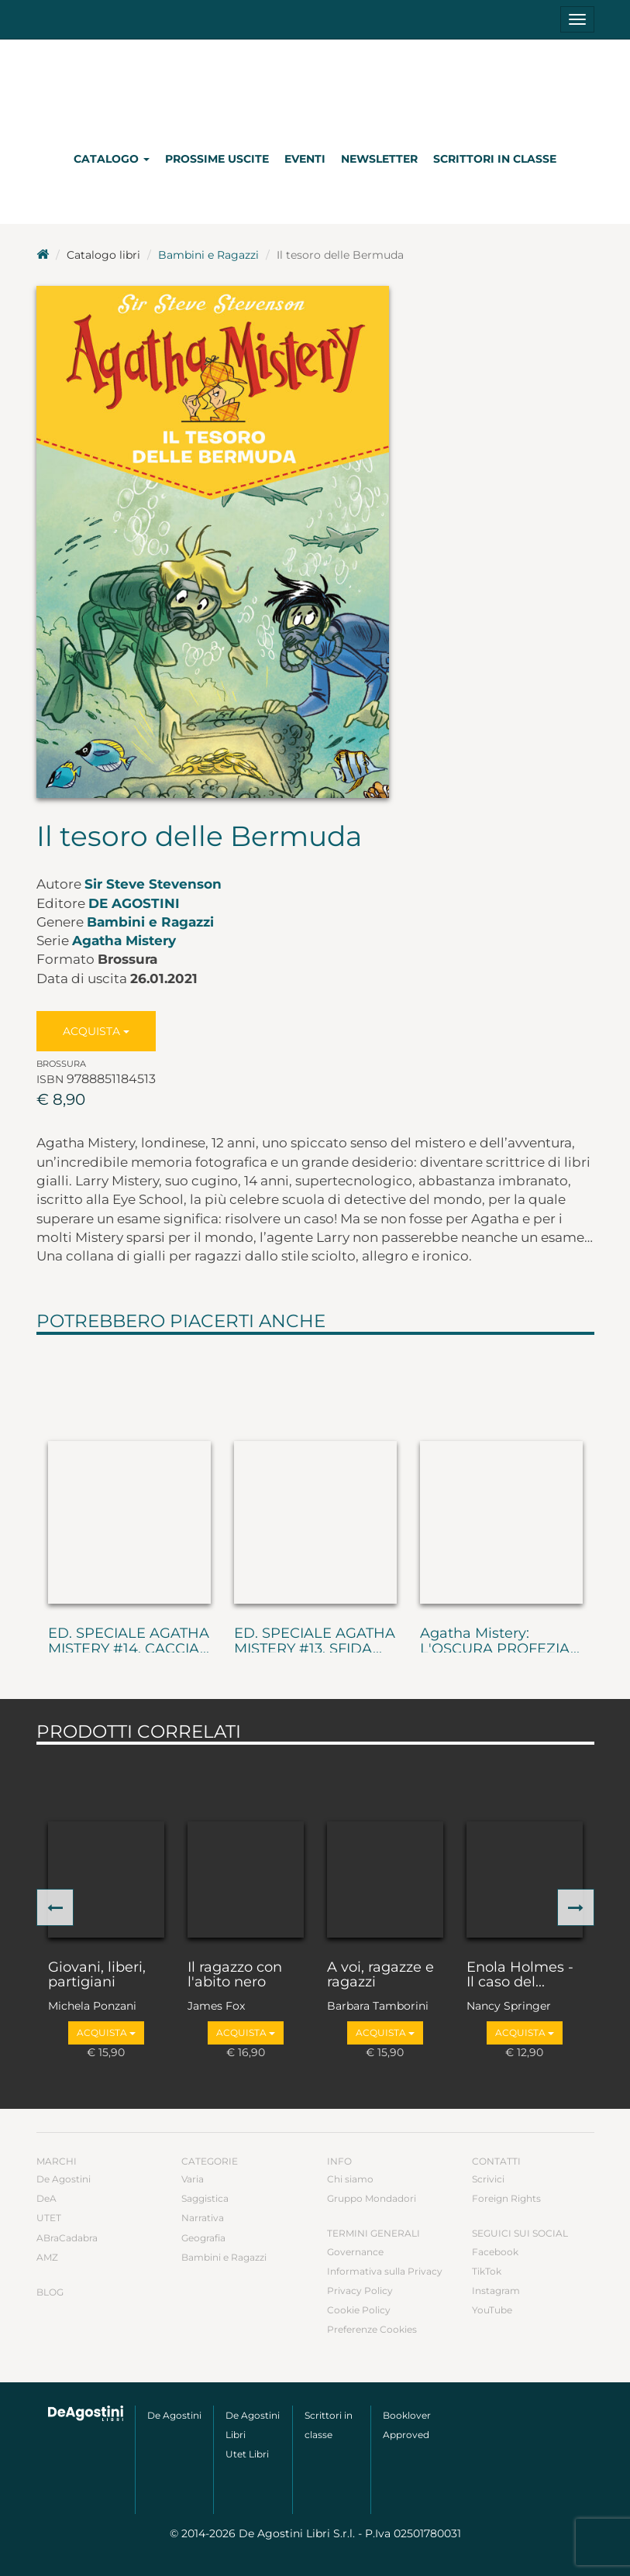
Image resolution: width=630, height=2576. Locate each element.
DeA (46, 2198)
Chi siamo (350, 2179)
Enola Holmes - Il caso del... (519, 1975)
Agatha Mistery (124, 940)
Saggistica (205, 2198)
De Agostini (134, 903)
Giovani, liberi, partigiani (97, 1975)
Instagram (496, 2290)
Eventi (304, 159)
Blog (50, 2292)
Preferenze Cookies (372, 2329)
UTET (48, 2217)
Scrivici (488, 2179)
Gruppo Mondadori (371, 2198)
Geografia (203, 2238)
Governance (355, 2252)
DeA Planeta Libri (315, 88)
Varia (192, 2179)
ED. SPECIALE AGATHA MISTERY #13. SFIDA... (314, 1641)
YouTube (492, 2310)
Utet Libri (247, 2454)
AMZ (47, 2257)
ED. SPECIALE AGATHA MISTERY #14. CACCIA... (128, 1641)
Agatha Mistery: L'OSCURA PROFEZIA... (500, 1641)
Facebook (495, 2252)
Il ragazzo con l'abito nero (235, 1975)
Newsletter (379, 159)
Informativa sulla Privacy (384, 2271)
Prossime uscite (217, 159)
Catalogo (112, 159)
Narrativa (202, 2217)
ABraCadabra (67, 2238)
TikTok (486, 2271)
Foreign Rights (506, 2198)
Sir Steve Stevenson (153, 884)
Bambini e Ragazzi (208, 255)
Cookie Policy (359, 2310)
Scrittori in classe (494, 159)
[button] (55, 1907)
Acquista (96, 1031)
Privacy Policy (360, 2290)
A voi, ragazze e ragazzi (380, 1975)
